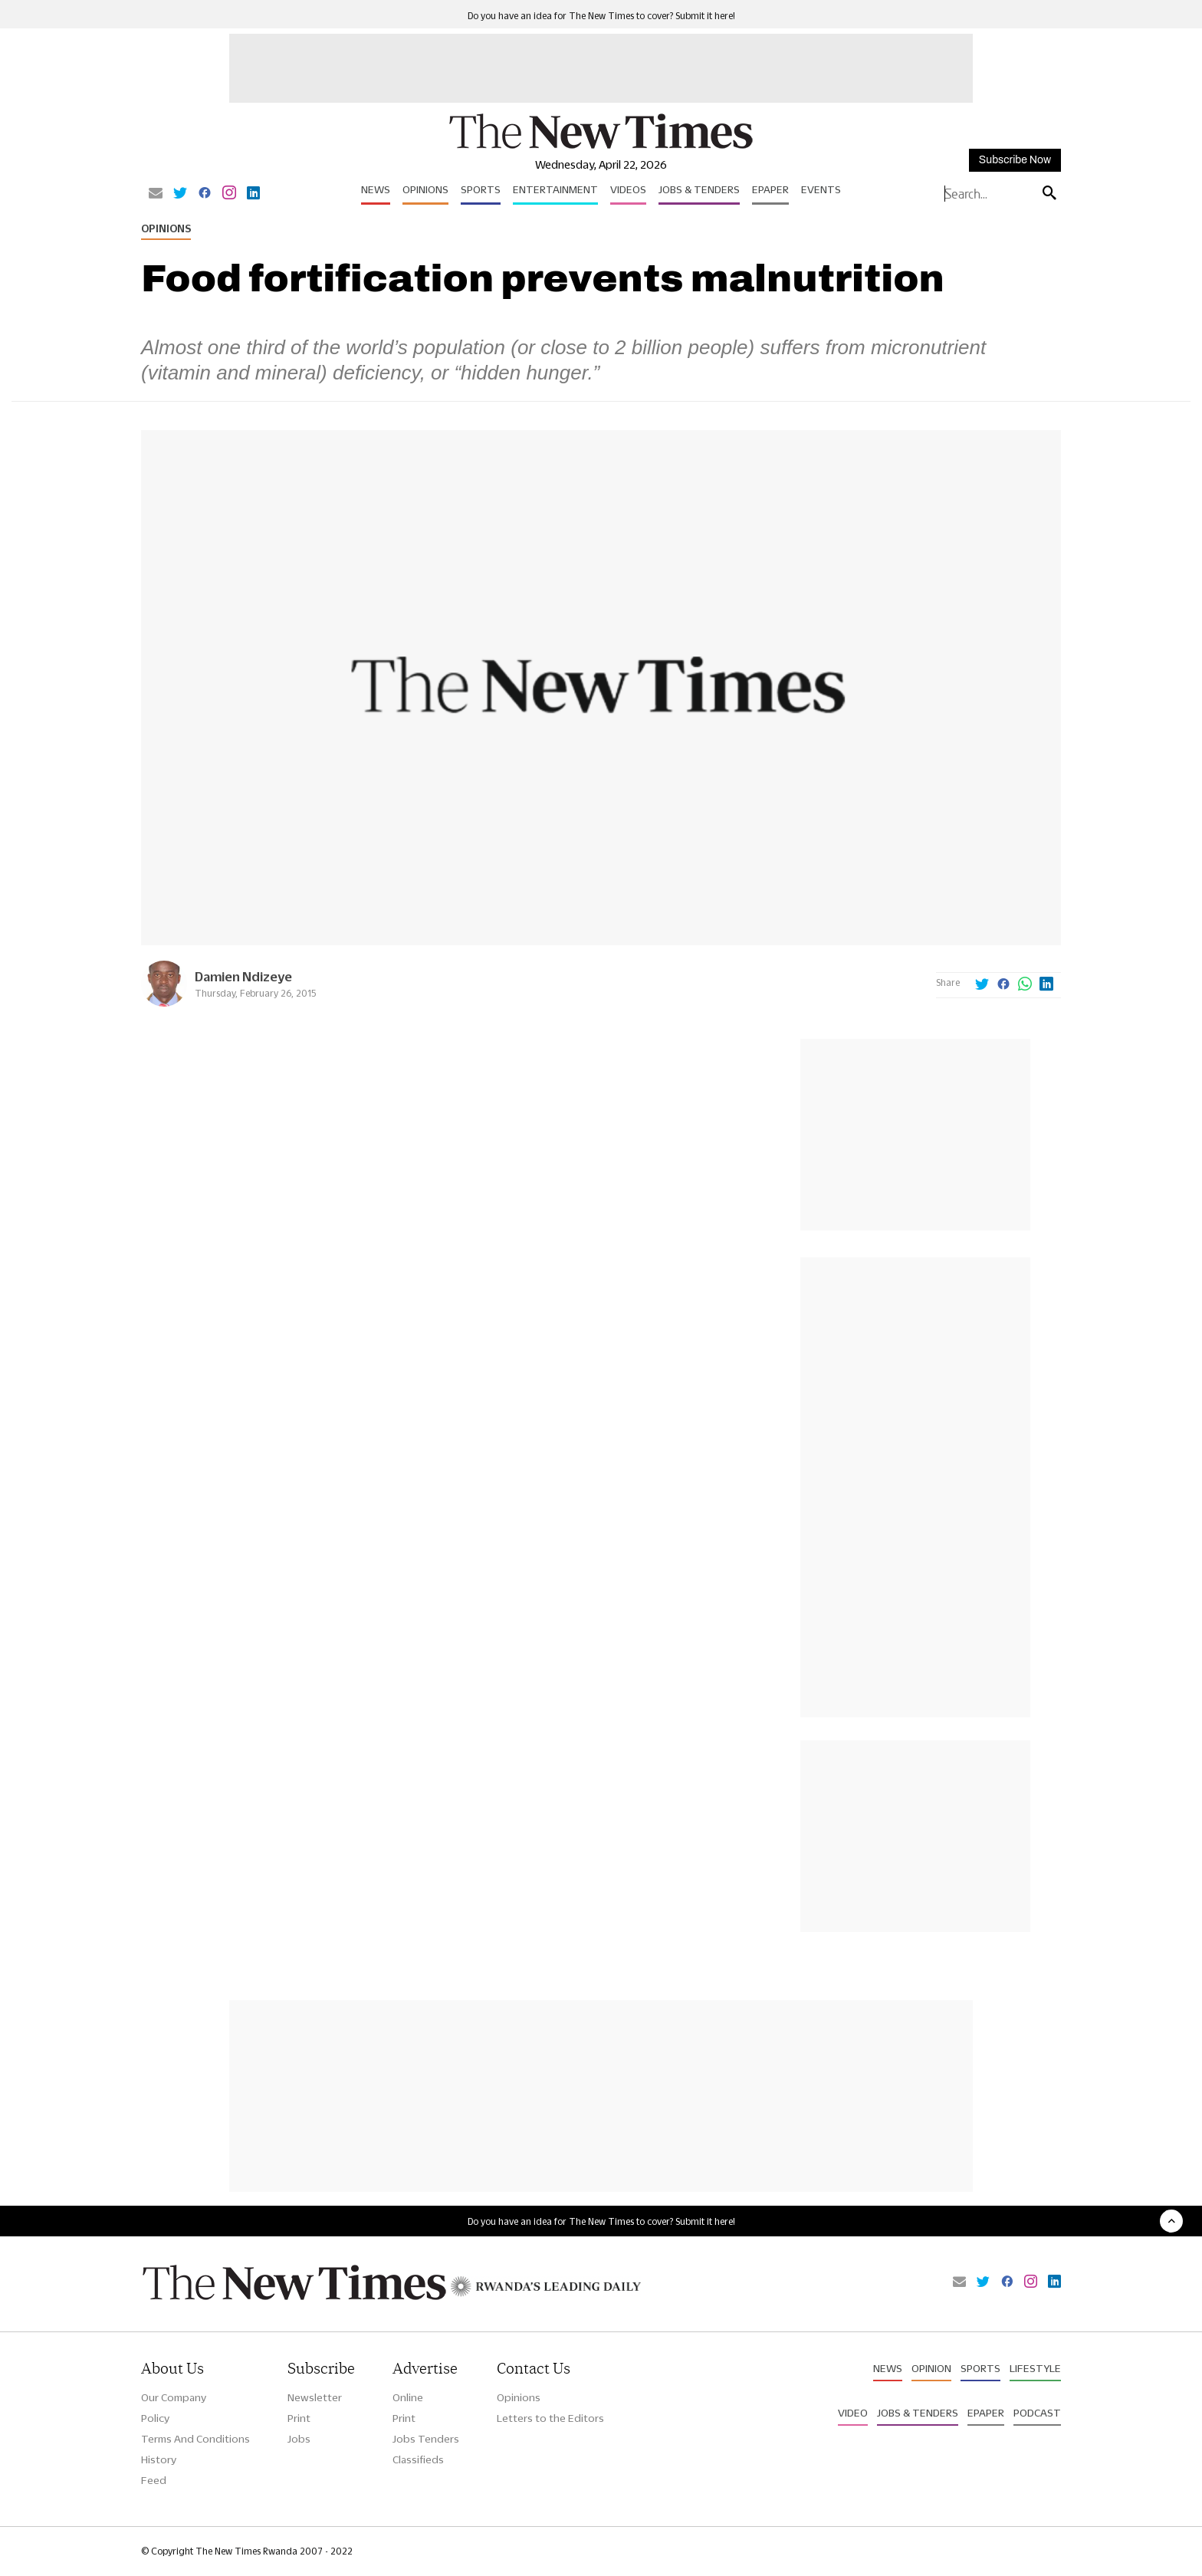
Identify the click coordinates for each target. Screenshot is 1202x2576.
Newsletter (314, 2397)
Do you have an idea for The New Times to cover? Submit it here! (601, 16)
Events (821, 189)
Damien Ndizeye (243, 976)
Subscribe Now (1015, 160)
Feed (153, 2480)
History (158, 2459)
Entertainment (555, 189)
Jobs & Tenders (699, 189)
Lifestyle (1035, 2368)
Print (298, 2418)
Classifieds (418, 2459)
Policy (155, 2418)
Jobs (298, 2439)
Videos (628, 189)
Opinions (425, 189)
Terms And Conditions (195, 2439)
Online (407, 2397)
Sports (481, 189)
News (375, 189)
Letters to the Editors (550, 2418)
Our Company (173, 2397)
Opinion (931, 2368)
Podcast (1037, 2413)
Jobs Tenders (425, 2439)
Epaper (770, 189)
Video (853, 2413)
